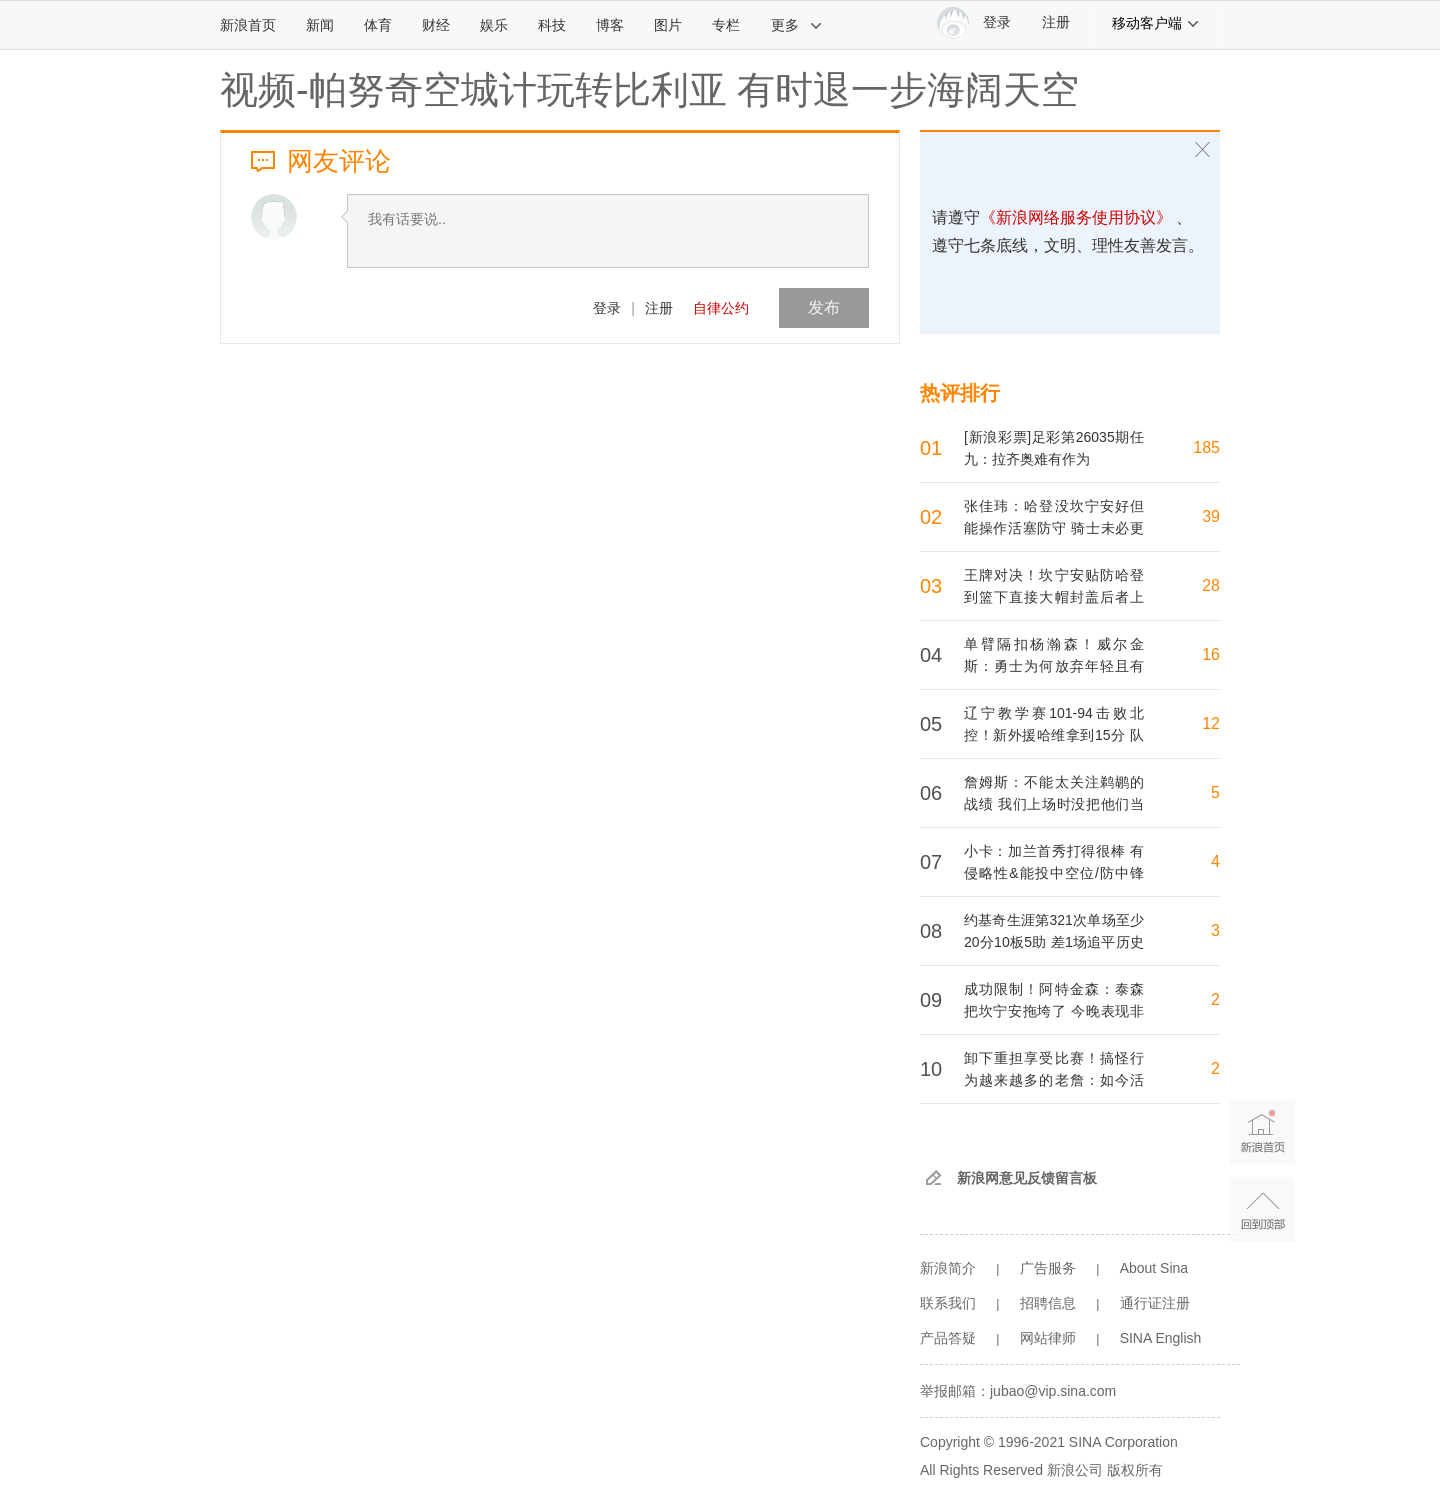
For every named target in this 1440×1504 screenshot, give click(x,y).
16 (1211, 654)
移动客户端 (1156, 23)
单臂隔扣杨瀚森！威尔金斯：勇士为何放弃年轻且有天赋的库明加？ (1054, 666)
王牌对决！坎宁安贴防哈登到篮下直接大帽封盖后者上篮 (1054, 597)
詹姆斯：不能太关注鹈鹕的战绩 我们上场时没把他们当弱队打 (1054, 804)
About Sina (1154, 1268)
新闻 (320, 25)
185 (1206, 447)
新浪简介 (948, 1268)
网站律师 (1048, 1338)
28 (1211, 585)
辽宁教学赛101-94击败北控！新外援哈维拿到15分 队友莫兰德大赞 (1054, 735)
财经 (436, 25)
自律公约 (721, 308)
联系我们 (948, 1303)
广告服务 (1048, 1268)
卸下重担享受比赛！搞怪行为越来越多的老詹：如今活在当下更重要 (1054, 1080)
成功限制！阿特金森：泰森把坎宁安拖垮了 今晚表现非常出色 (1054, 1011)
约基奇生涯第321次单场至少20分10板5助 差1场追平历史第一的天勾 (1054, 942)
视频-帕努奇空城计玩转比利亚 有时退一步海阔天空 (649, 90)
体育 (378, 25)
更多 (797, 25)
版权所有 (1135, 1470)
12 (1211, 723)
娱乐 (494, 25)
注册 (1056, 22)
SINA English (1161, 1338)
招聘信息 (1048, 1303)
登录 (607, 308)
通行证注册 (1155, 1303)
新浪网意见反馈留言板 (1027, 1178)
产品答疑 (948, 1338)
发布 (824, 307)
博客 (610, 25)
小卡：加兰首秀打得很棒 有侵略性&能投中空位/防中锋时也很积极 (1054, 873)
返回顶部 (1262, 1209)
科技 (552, 25)
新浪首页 (248, 25)
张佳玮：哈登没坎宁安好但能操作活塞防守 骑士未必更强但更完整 (1054, 528)
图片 (668, 25)
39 (1211, 516)
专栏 (726, 25)
